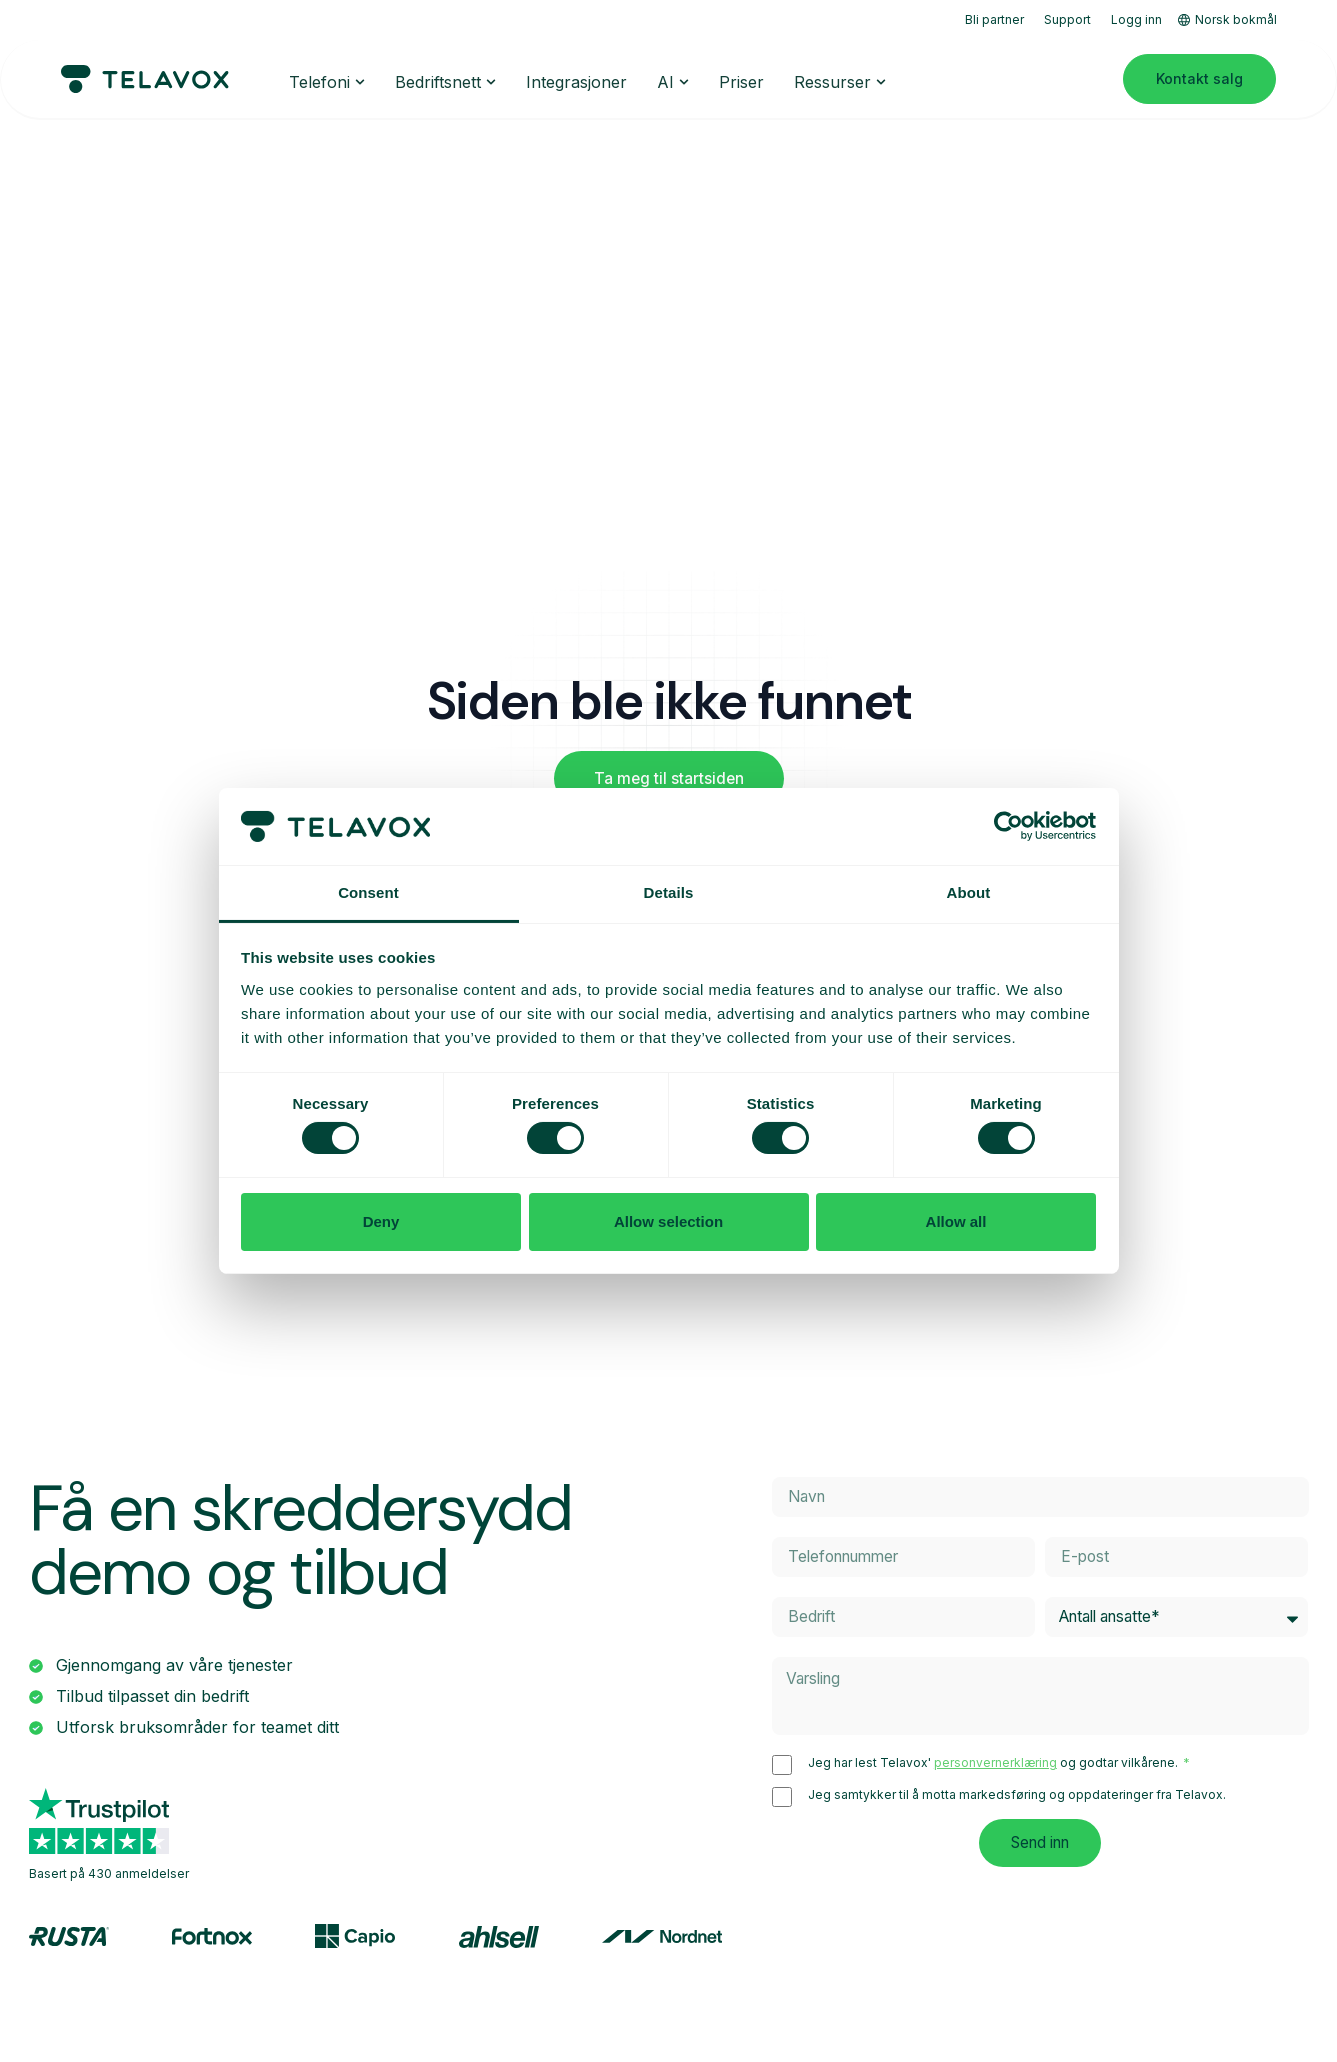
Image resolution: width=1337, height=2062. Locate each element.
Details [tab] (669, 892)
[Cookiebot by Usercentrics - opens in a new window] (1008, 826)
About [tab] (969, 892)
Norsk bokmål (1227, 19)
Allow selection (668, 1221)
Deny (381, 1221)
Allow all (956, 1221)
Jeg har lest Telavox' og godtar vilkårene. (994, 1765)
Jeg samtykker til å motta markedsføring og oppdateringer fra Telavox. (1017, 1797)
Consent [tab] (368, 892)
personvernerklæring (995, 1764)
